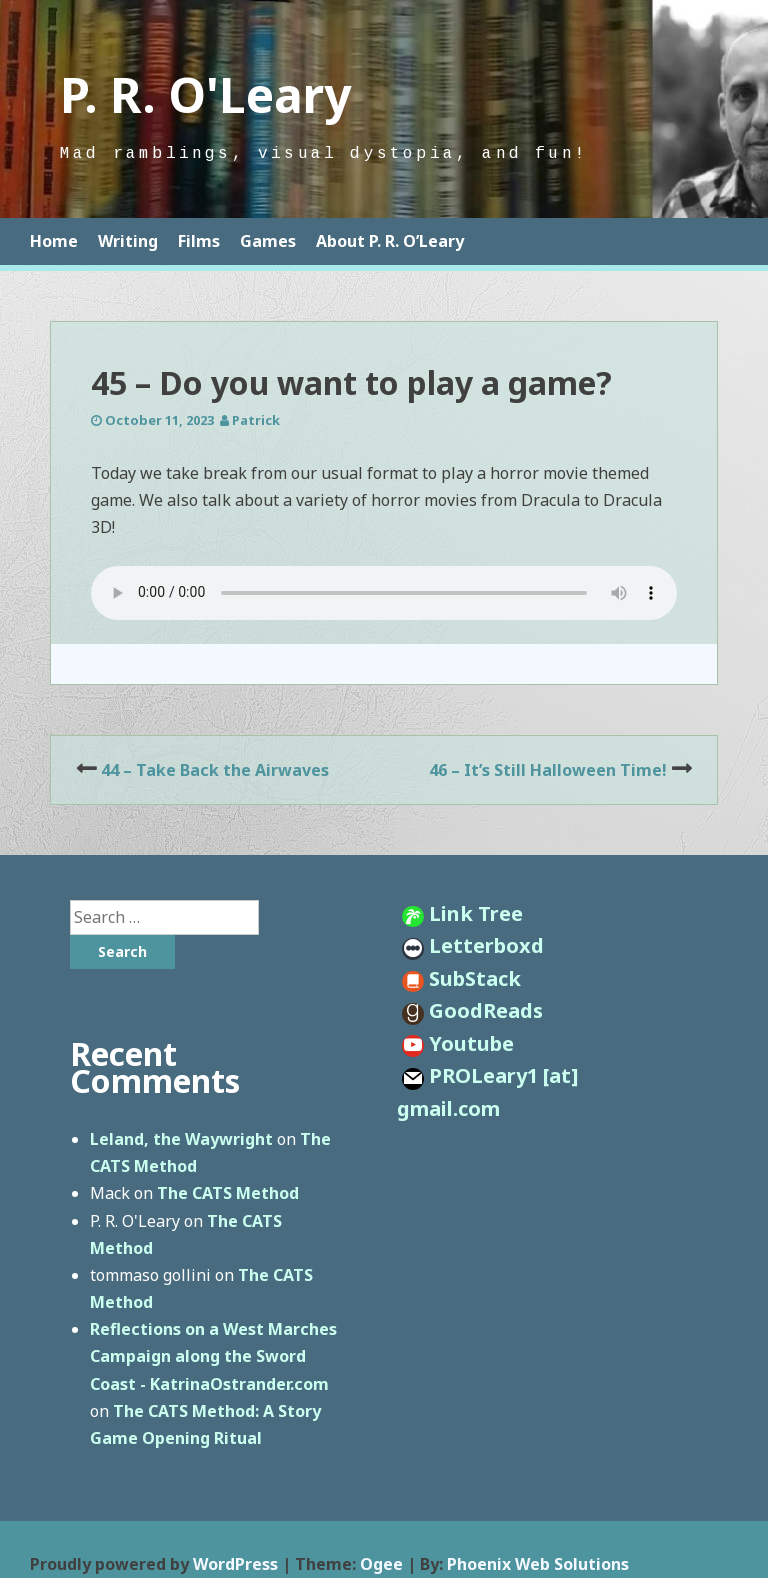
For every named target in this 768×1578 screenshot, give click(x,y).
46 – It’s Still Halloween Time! (548, 770)
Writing (128, 241)
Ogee (381, 1564)
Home (54, 241)
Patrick (256, 420)
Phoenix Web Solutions (538, 1564)
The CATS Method (228, 1193)
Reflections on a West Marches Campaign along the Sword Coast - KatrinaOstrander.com (213, 1356)
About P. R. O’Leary (390, 241)
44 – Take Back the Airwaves (215, 770)
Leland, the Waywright (181, 1139)
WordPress (235, 1564)
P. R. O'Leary (205, 94)
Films (199, 241)
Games (268, 241)
